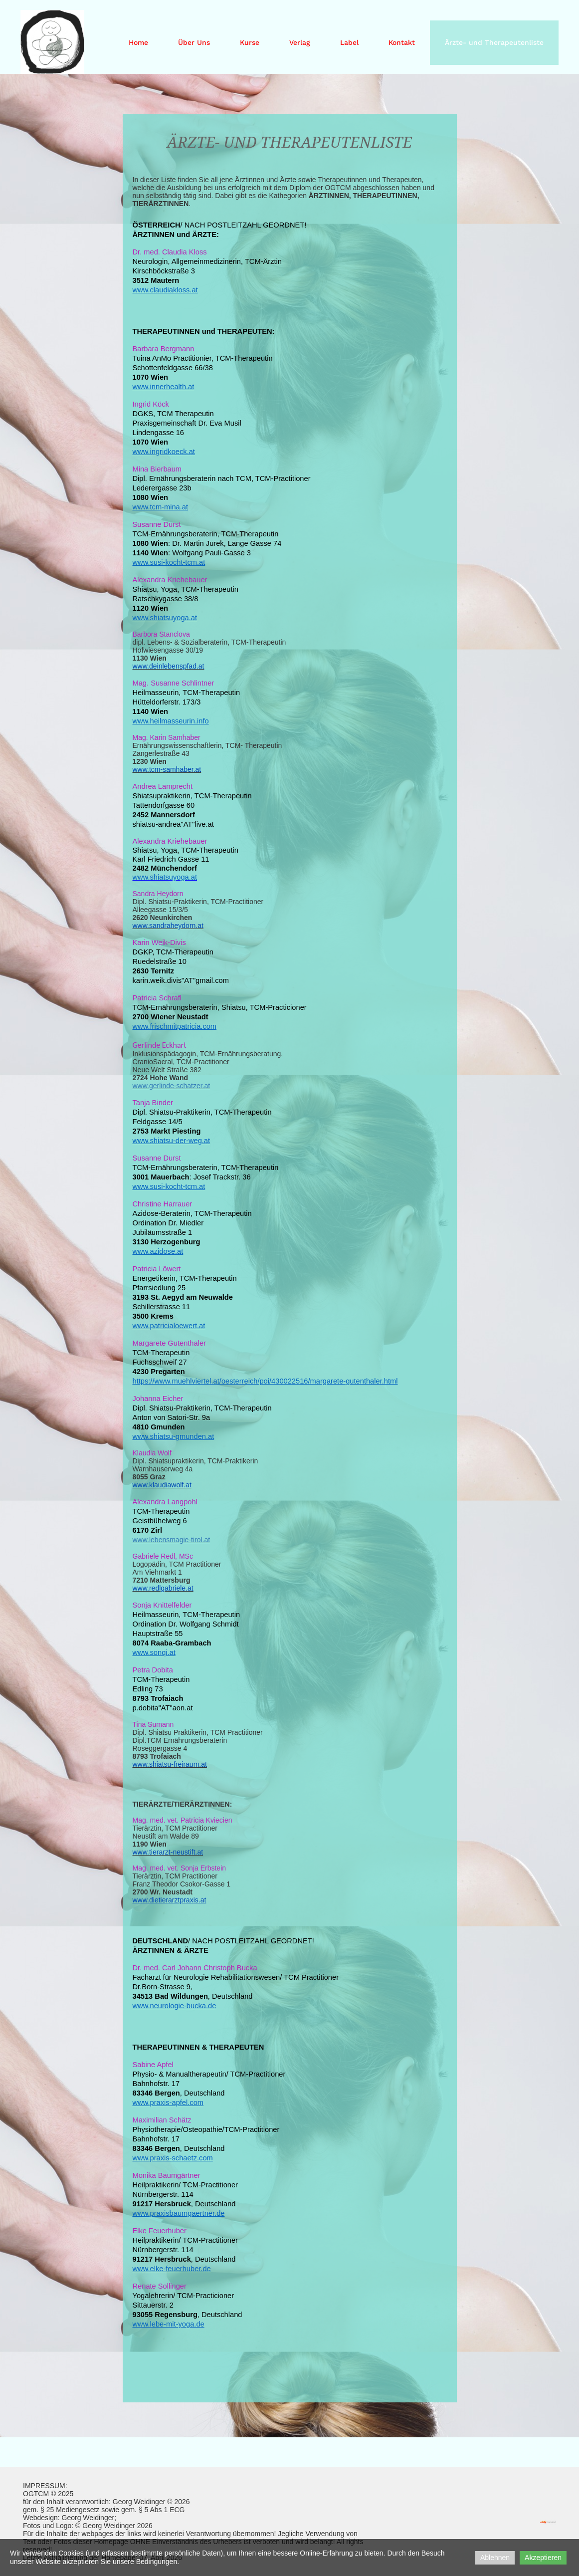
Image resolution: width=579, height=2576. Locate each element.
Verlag (299, 42)
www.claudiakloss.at (165, 290)
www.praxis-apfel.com (168, 2103)
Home (138, 42)
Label (349, 42)
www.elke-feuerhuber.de (172, 2269)
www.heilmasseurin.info (171, 721)
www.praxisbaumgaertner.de (179, 2213)
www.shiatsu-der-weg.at (171, 1141)
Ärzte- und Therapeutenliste (494, 42)
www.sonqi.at (154, 1652)
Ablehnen (495, 2558)
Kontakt (401, 42)
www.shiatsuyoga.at (165, 618)
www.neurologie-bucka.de (174, 2006)
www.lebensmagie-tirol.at (171, 1540)
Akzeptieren (543, 2558)
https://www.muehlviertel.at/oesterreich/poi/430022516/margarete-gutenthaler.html (265, 1381)
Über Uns (194, 42)
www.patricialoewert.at (169, 1326)
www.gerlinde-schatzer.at (171, 1086)
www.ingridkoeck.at (164, 452)
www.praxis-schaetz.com (173, 2158)
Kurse (249, 42)
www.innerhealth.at (163, 387)
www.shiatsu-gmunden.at (173, 1436)
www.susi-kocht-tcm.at (169, 562)
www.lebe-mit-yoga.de (168, 2324)
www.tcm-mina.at (161, 507)
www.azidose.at (158, 1251)
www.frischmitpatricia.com (175, 1026)
